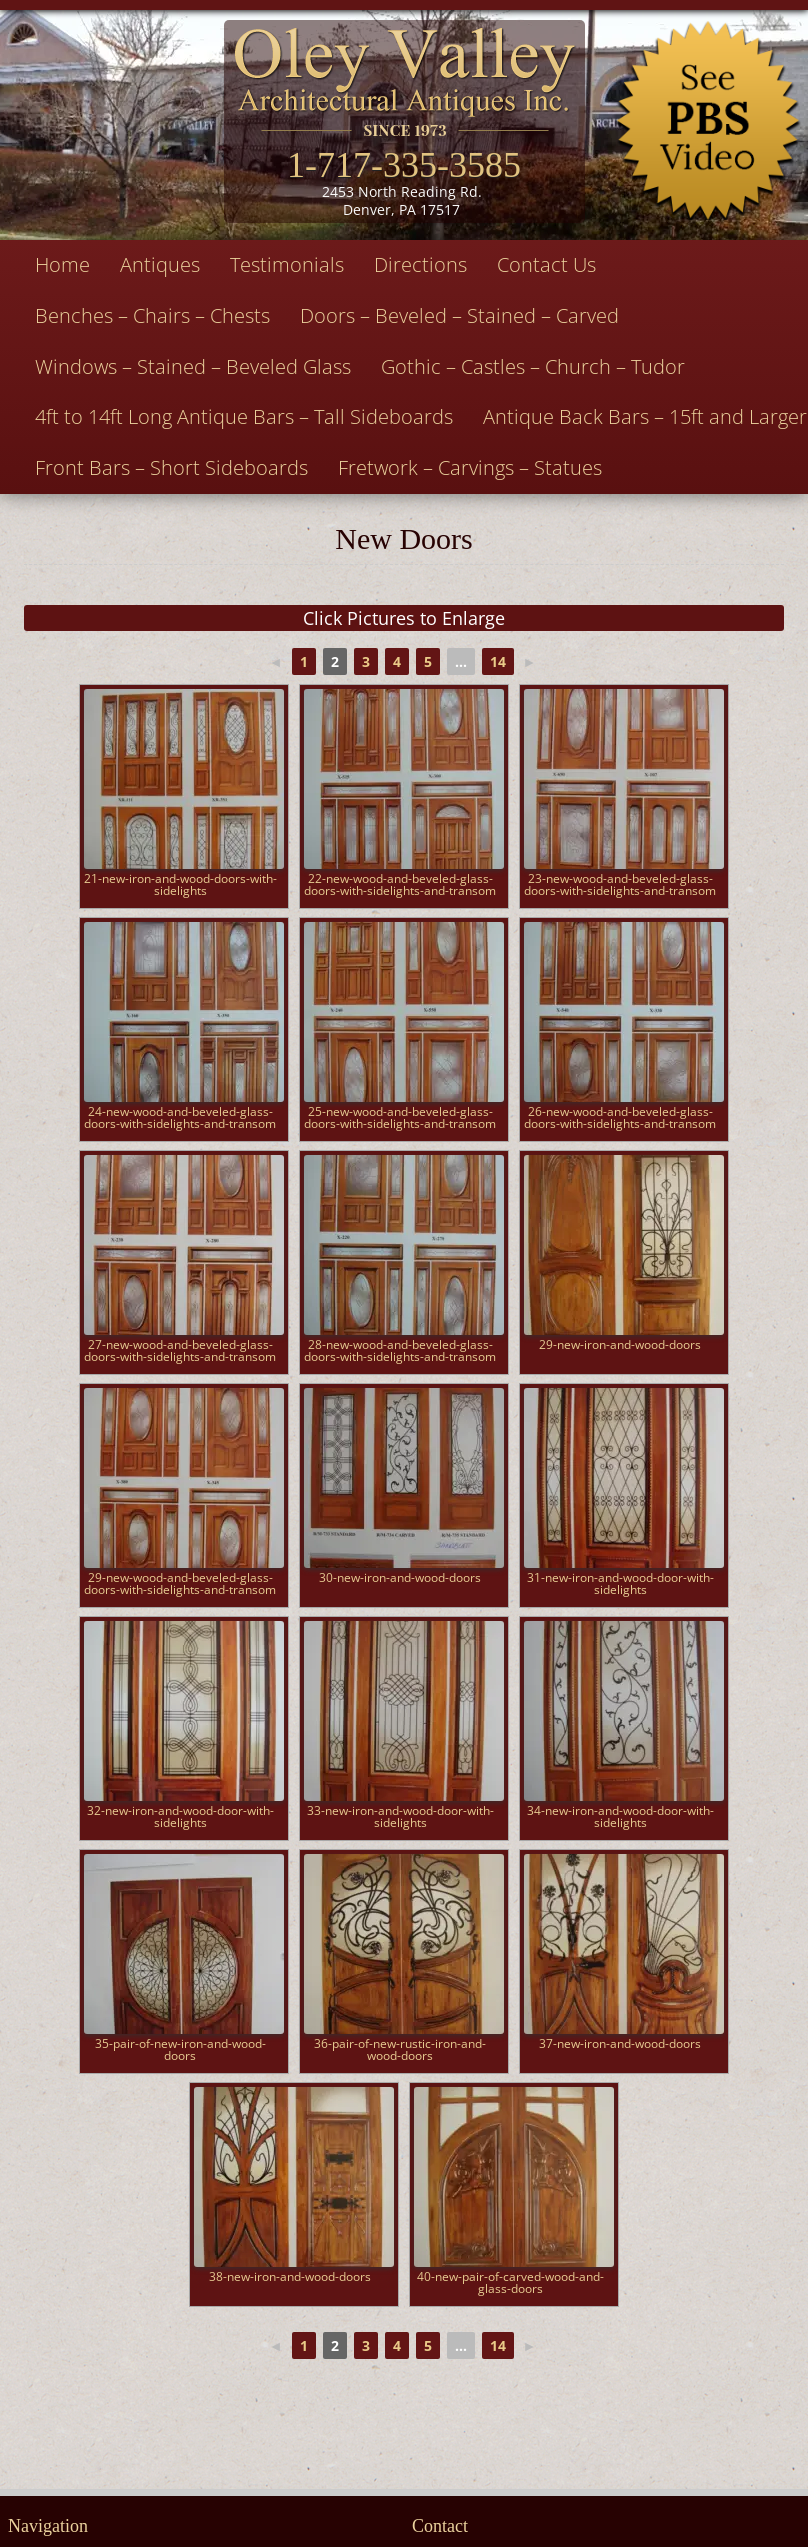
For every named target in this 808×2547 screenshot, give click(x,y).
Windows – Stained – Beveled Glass (193, 366)
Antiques (160, 264)
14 (498, 661)
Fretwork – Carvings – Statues (470, 467)
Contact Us (546, 264)
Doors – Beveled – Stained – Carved (459, 315)
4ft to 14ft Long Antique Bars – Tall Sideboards (244, 416)
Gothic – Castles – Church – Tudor (533, 366)
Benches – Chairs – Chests (152, 315)
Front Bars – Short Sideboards (171, 467)
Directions (420, 264)
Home (62, 264)
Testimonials (287, 264)
